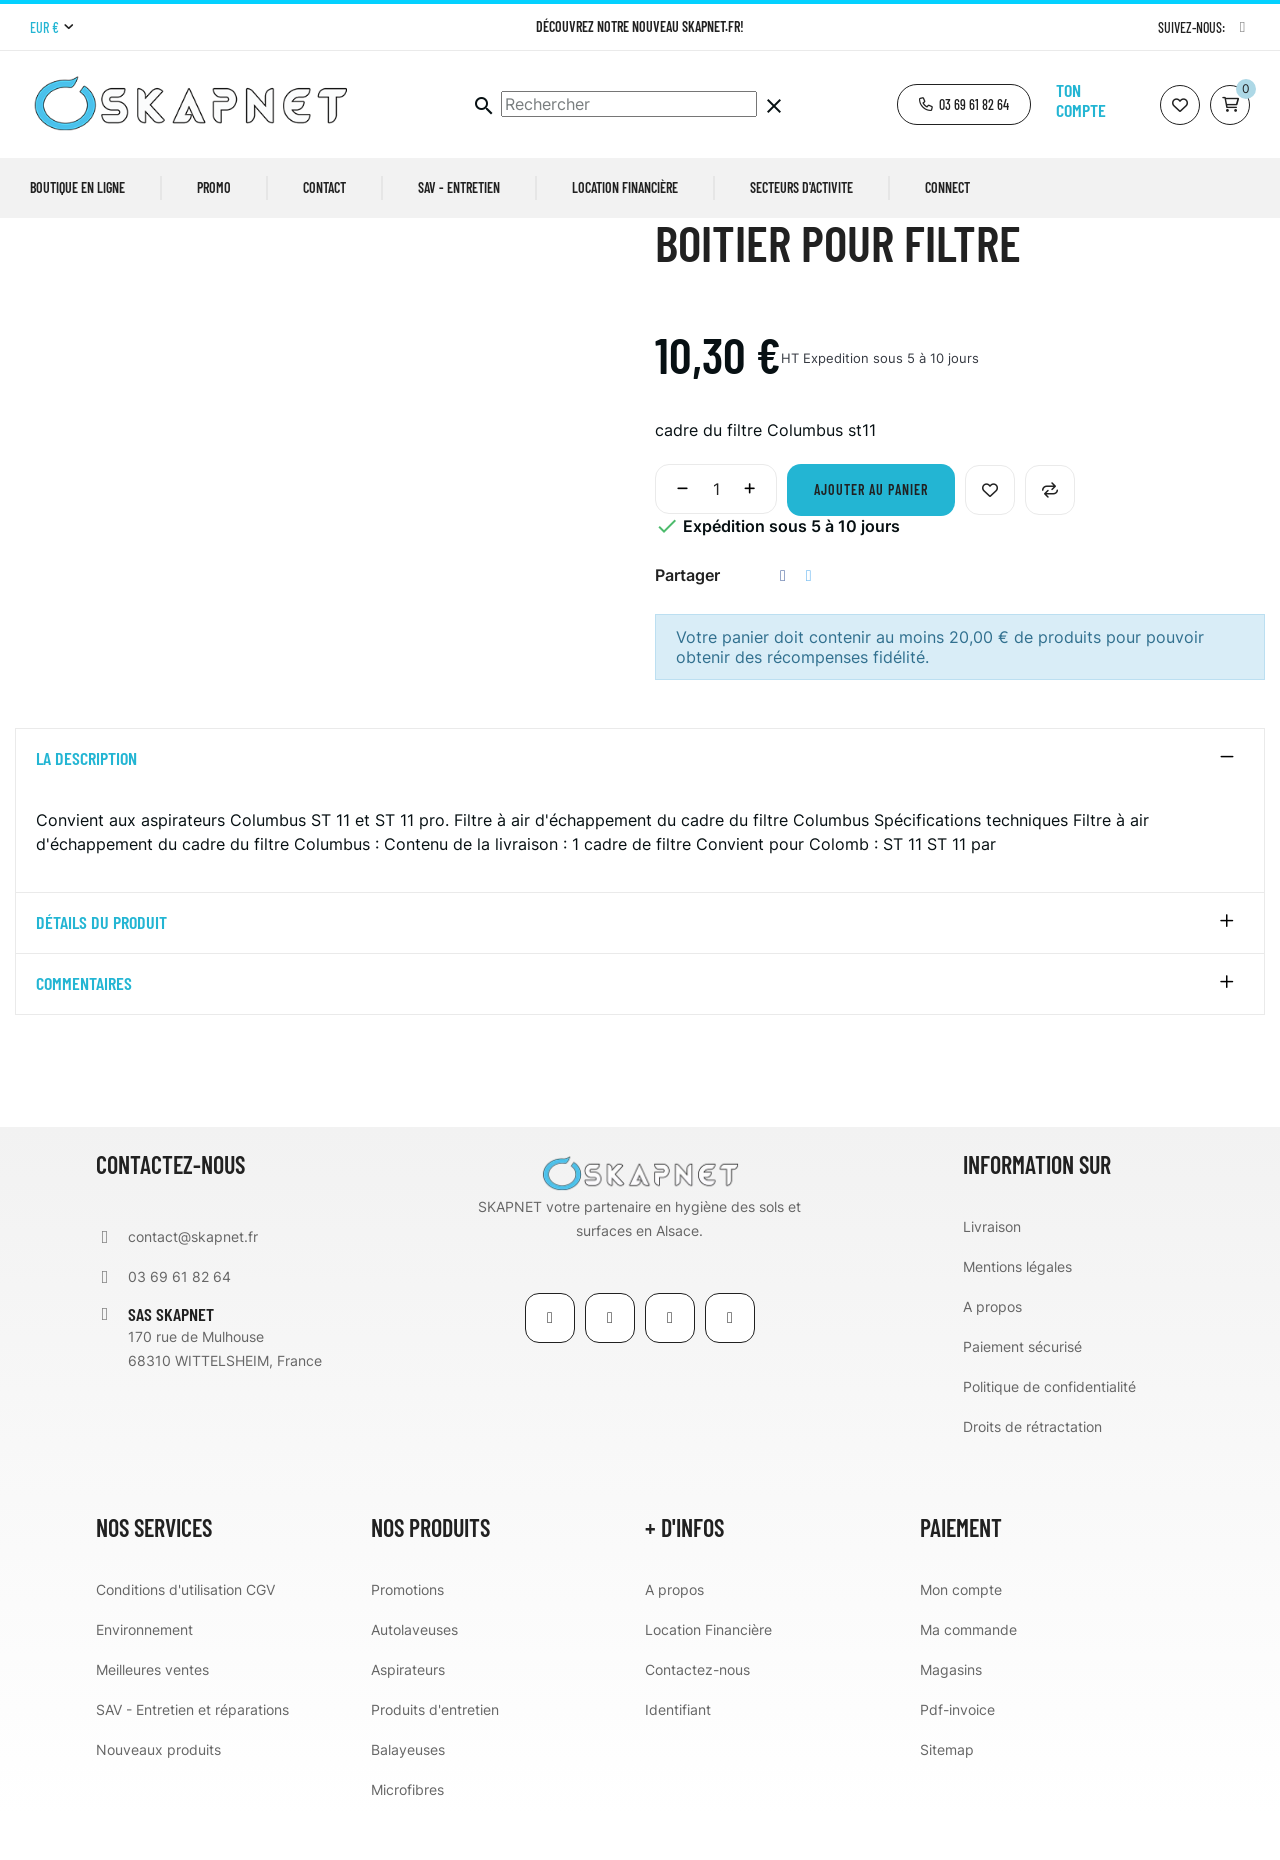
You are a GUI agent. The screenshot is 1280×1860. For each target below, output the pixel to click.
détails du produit (101, 969)
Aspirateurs (408, 1714)
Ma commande (968, 1674)
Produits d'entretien (435, 1754)
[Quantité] (716, 534)
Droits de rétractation (1032, 1471)
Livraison (992, 1271)
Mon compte (961, 1634)
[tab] (640, 804)
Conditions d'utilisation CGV (185, 1634)
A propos (992, 1351)
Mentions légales (1017, 1311)
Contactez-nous (697, 1714)
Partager (783, 620)
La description (86, 804)
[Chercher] (629, 104)
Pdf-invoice (957, 1754)
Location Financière (708, 1674)
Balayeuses (408, 1794)
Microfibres (407, 1834)
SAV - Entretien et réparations (192, 1754)
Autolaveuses (414, 1674)
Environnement (144, 1674)
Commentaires (84, 1030)
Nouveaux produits (158, 1794)
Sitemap (947, 1794)
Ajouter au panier (871, 534)
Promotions (407, 1634)
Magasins (951, 1714)
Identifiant (678, 1754)
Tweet (809, 620)
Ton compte (1081, 100)
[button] (964, 104)
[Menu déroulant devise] (51, 28)
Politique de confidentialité (1049, 1431)
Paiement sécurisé (1022, 1391)
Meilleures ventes (152, 1714)
